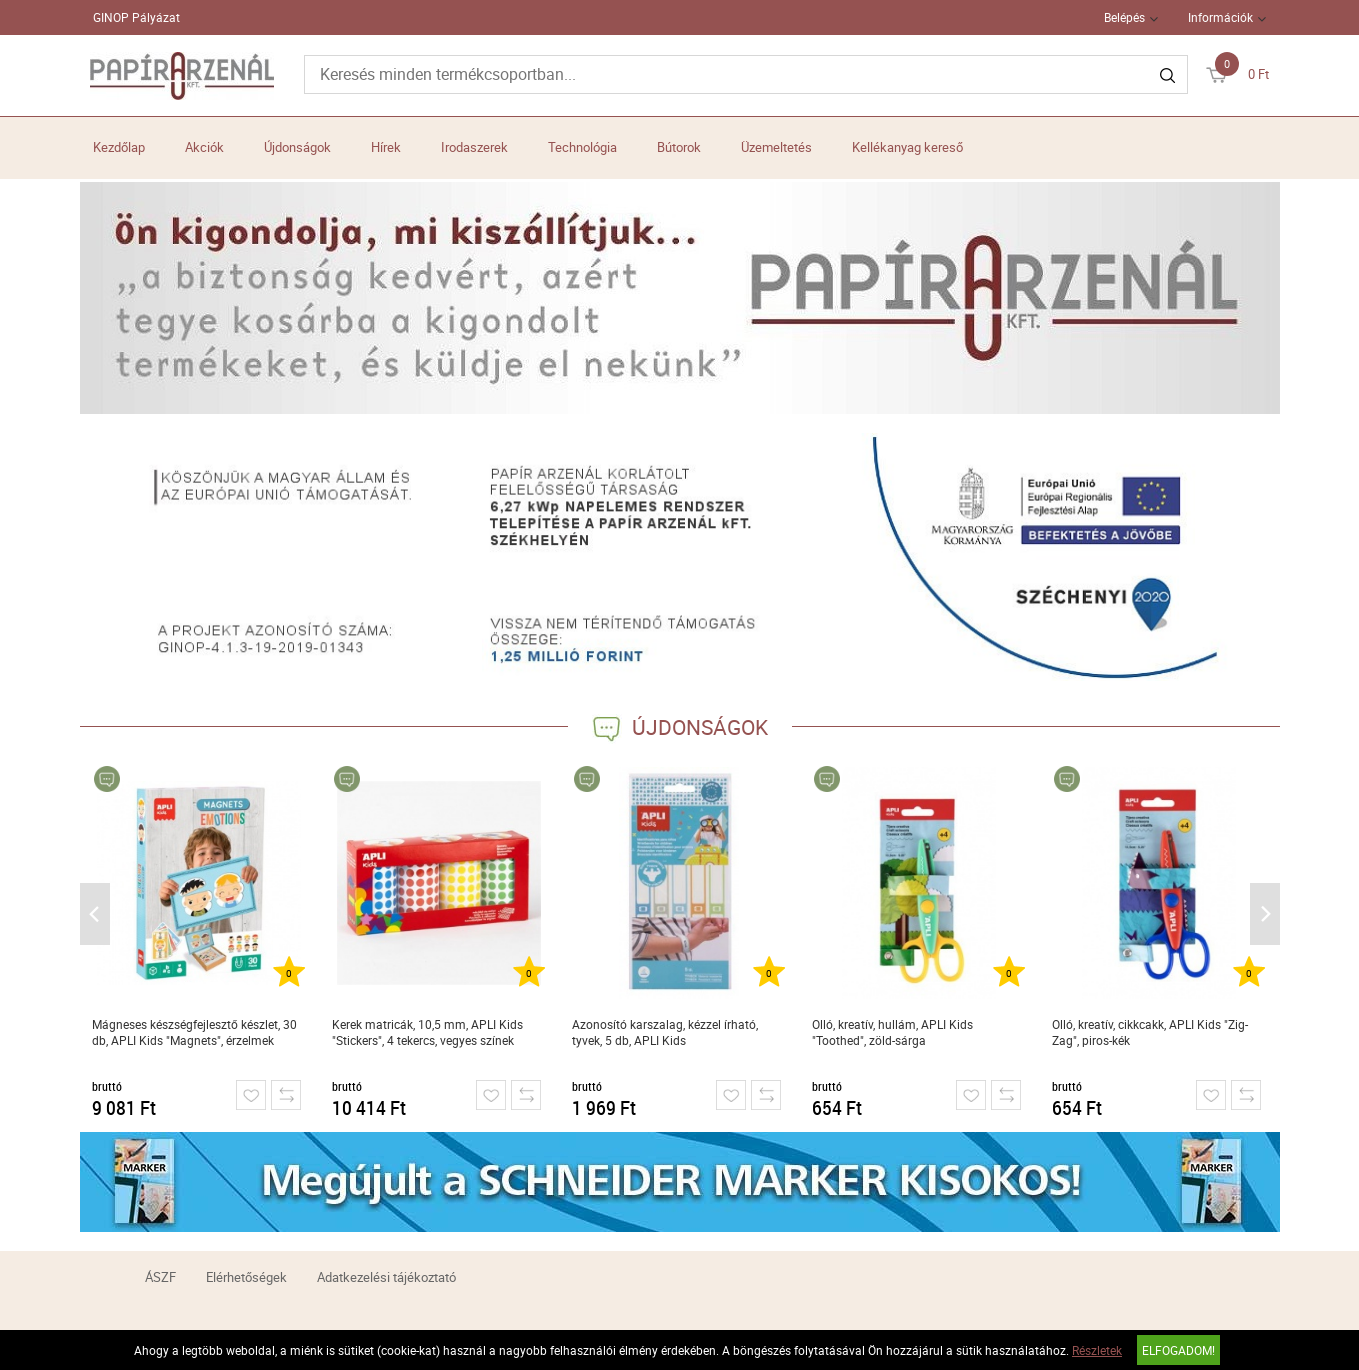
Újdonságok (297, 147)
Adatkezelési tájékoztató (386, 1277)
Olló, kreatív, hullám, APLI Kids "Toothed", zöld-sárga (892, 1032)
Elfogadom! (1178, 1350)
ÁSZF (160, 1277)
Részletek (1097, 1350)
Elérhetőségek (246, 1277)
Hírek (386, 147)
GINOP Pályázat (136, 17)
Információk (1220, 17)
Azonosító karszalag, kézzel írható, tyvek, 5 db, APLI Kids (665, 1032)
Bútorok (679, 147)
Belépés (1124, 17)
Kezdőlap (119, 147)
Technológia (582, 147)
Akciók (204, 147)
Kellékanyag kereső (907, 147)
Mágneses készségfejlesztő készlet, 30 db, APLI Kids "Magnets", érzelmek (194, 1032)
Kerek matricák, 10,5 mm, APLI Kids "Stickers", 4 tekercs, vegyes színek (427, 1032)
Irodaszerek (474, 147)
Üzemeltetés (776, 147)
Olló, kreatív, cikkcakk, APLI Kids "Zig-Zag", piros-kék (1150, 1032)
